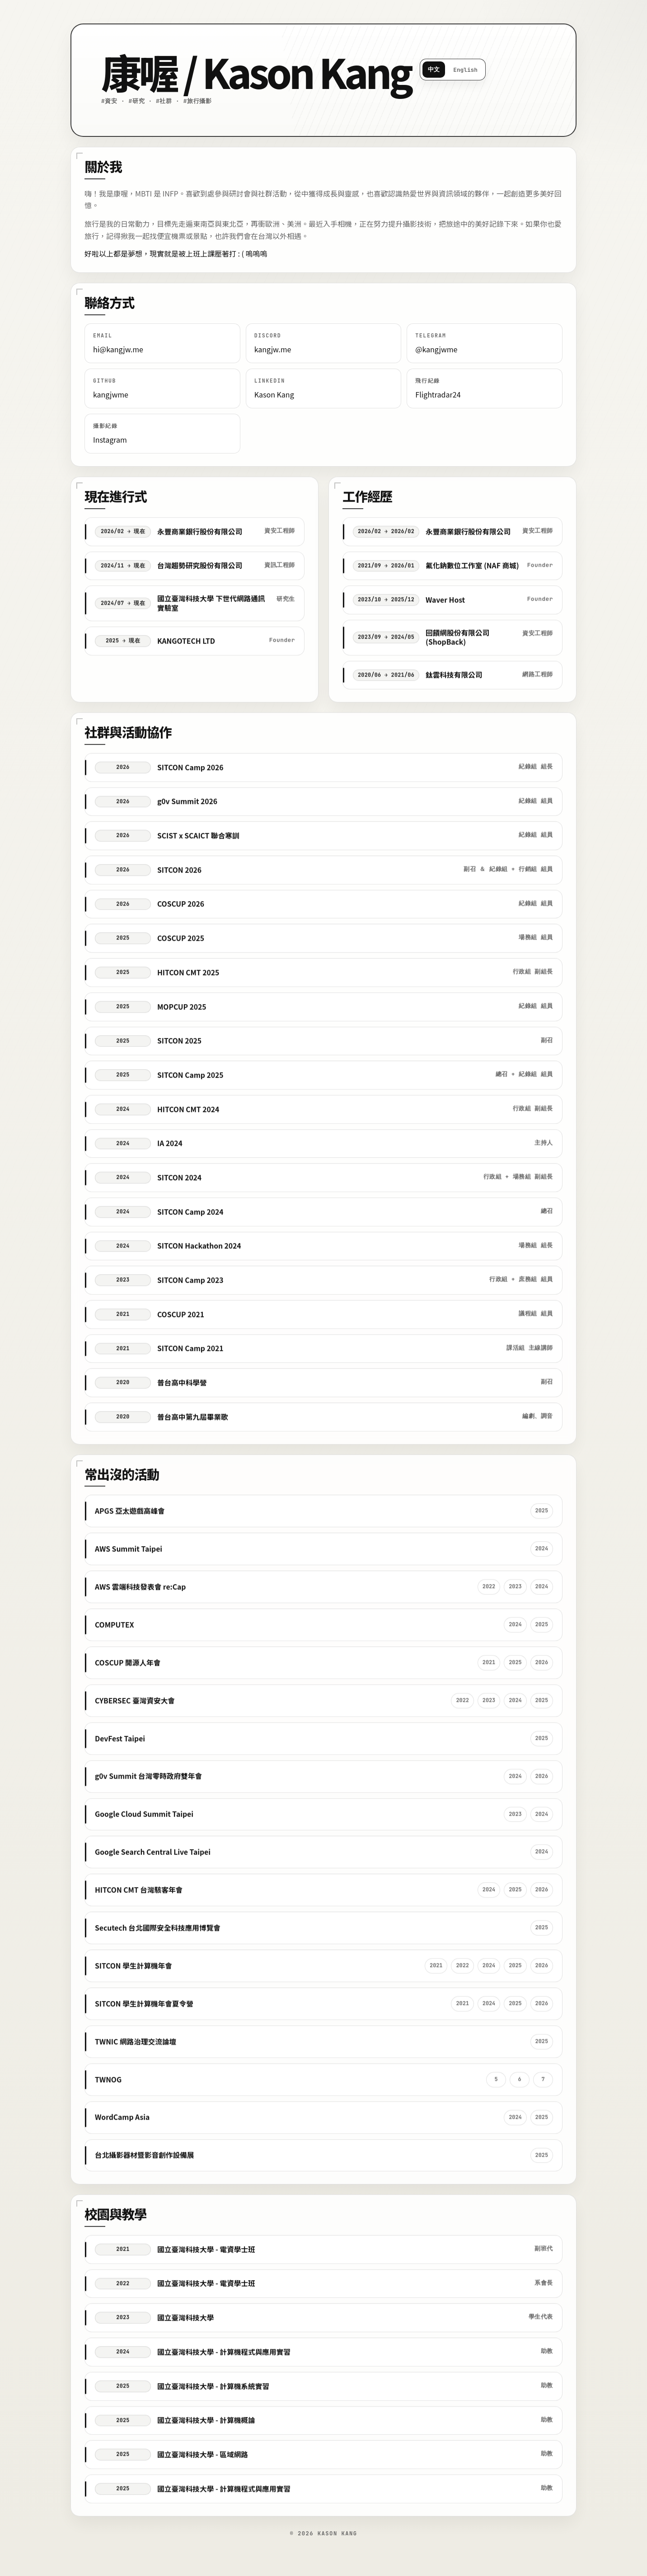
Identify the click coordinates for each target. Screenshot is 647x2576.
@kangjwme (436, 349)
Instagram (110, 439)
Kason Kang (274, 394)
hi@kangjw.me (118, 349)
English (465, 70)
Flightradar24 (437, 394)
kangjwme (110, 394)
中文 (434, 69)
